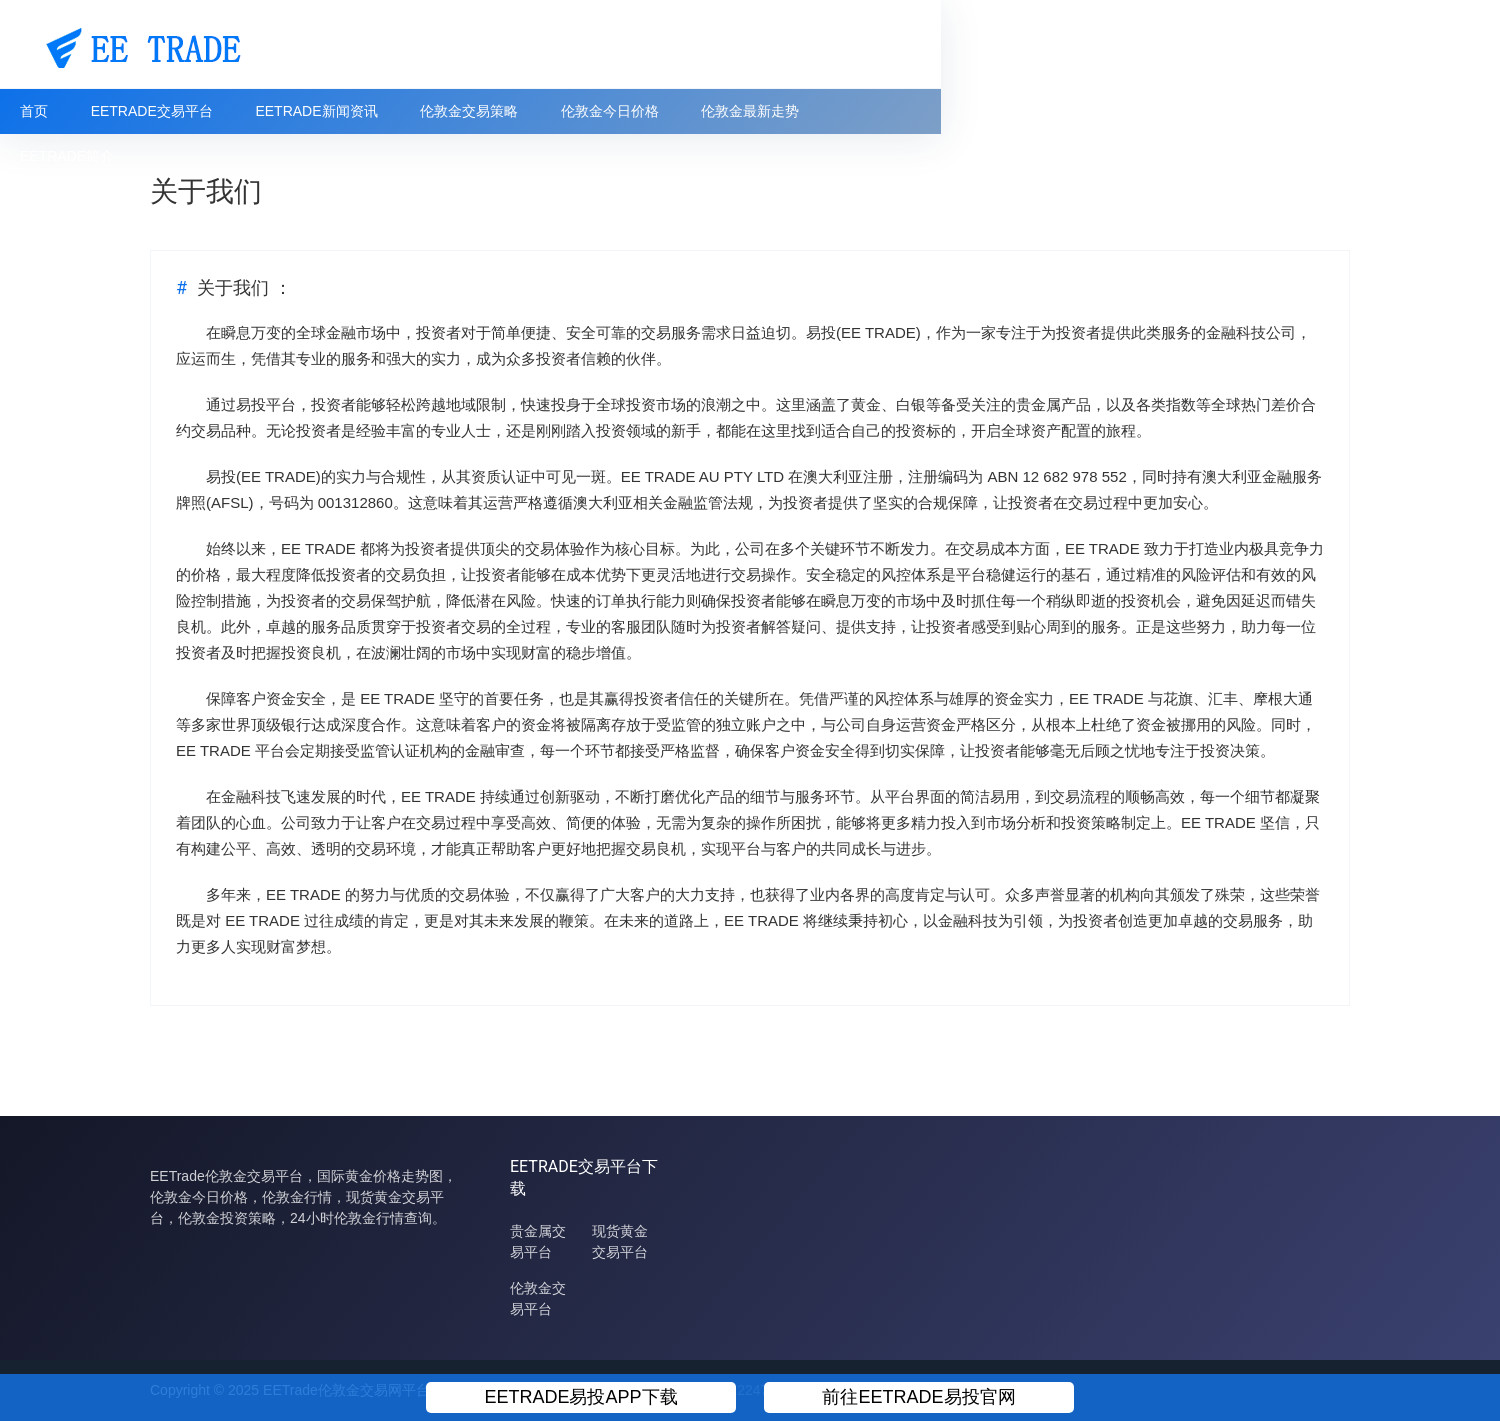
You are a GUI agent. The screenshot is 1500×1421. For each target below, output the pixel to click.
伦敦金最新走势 (907, 111)
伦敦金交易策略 (623, 111)
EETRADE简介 (1047, 111)
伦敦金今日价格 (765, 111)
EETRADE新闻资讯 (469, 111)
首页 (184, 111)
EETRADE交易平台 (303, 111)
